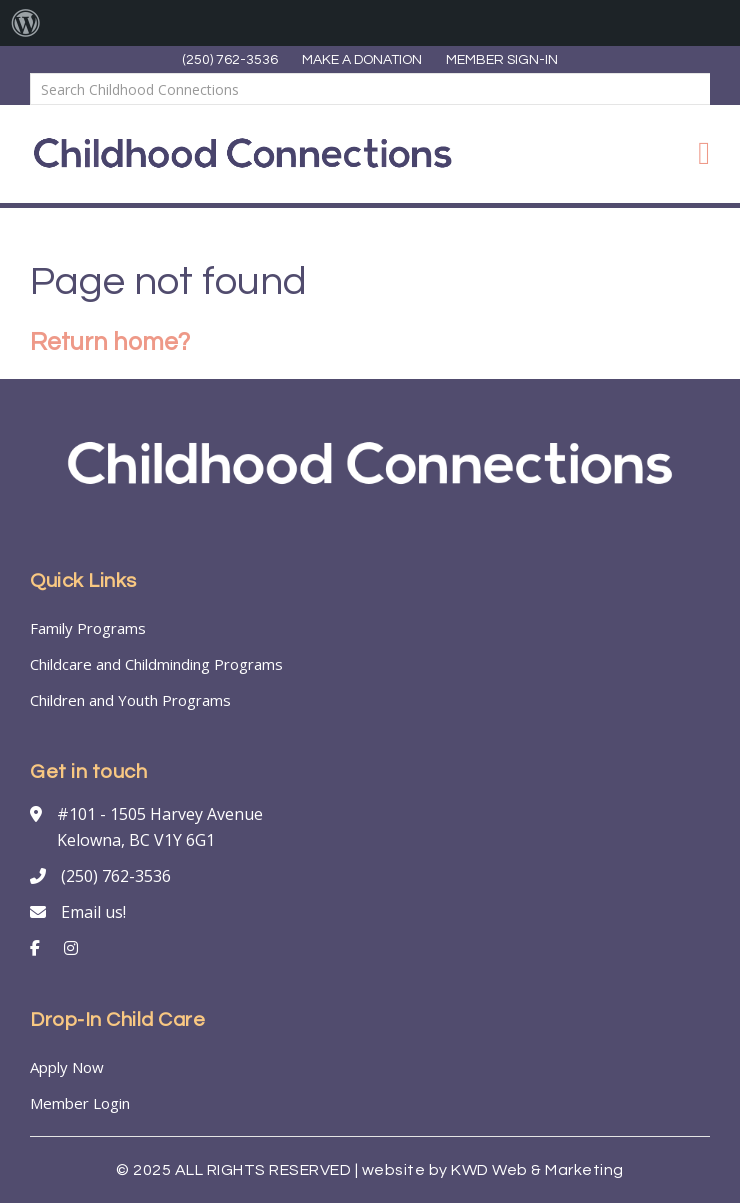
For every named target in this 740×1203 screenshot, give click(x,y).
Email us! (93, 912)
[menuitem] (26, 23)
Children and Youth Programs (130, 700)
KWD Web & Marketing (537, 1170)
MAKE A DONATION (362, 60)
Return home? (110, 342)
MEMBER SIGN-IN (502, 60)
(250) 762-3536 (230, 60)
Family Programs (88, 628)
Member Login (80, 1103)
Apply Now (67, 1067)
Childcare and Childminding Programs (156, 664)
